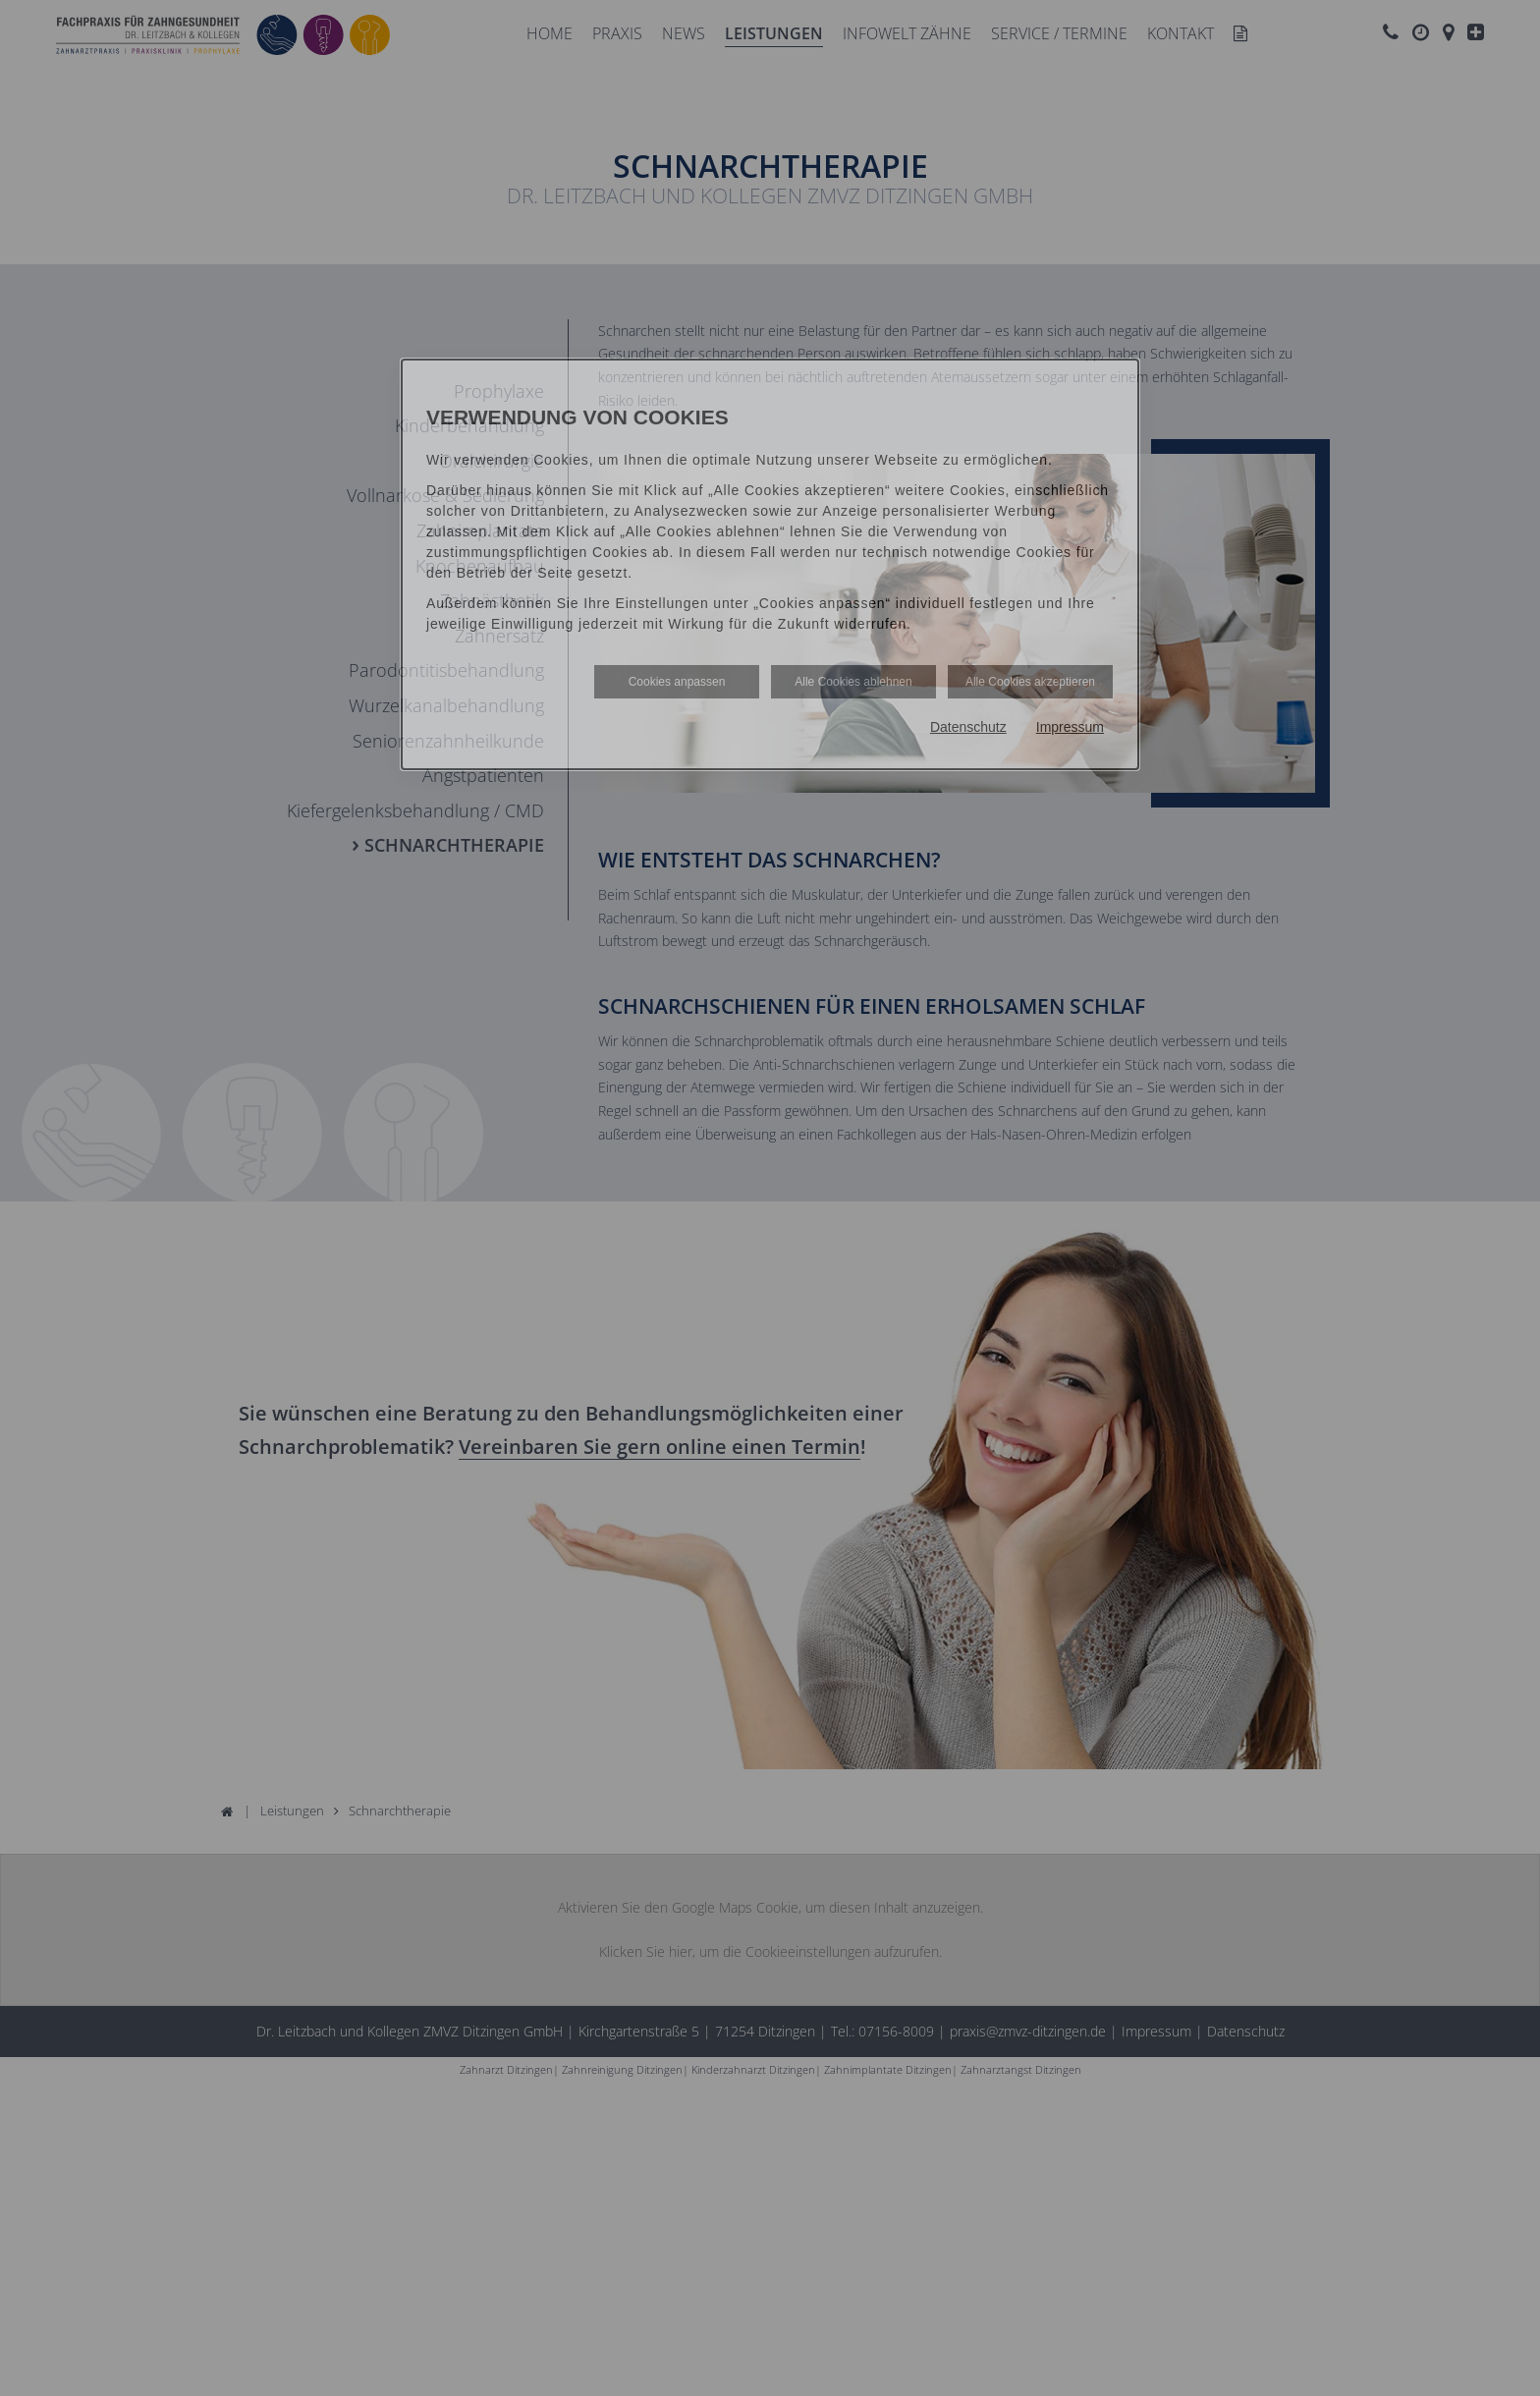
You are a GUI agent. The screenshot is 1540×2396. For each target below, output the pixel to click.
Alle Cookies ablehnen (853, 682)
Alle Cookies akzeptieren (1030, 682)
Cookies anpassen (677, 682)
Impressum (1070, 727)
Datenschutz (968, 727)
